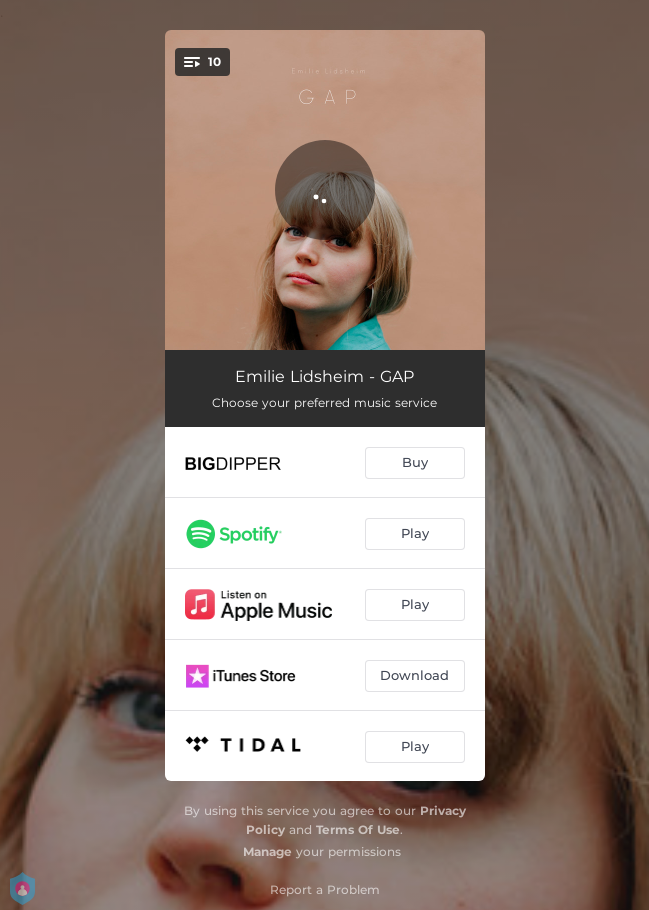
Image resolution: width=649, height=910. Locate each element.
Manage (267, 851)
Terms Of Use (358, 829)
